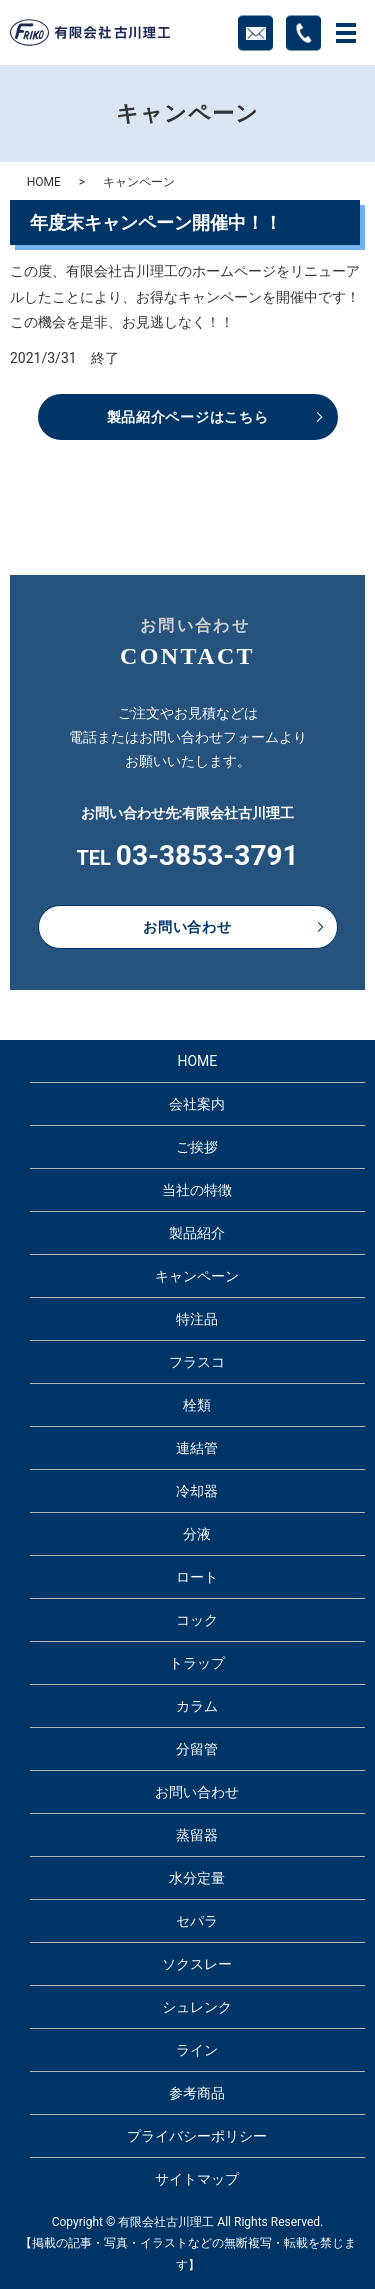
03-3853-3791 (207, 855)
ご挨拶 (197, 1147)
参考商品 (197, 2093)
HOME (44, 182)
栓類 (197, 1405)
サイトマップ (197, 2179)
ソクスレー (197, 1964)
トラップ (197, 1663)
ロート (197, 1577)
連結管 (197, 1448)
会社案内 (197, 1104)
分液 (197, 1534)
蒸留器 (197, 1835)
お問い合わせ (187, 927)
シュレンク (197, 2007)
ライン (197, 2050)
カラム (197, 1706)
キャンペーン (197, 1276)
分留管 (197, 1749)
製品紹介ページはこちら (188, 417)
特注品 (197, 1319)
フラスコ (197, 1362)
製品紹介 (197, 1233)
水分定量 (197, 1878)
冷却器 (197, 1491)
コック (197, 1620)
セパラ (197, 1921)
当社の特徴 (197, 1190)
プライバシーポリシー (197, 2136)
